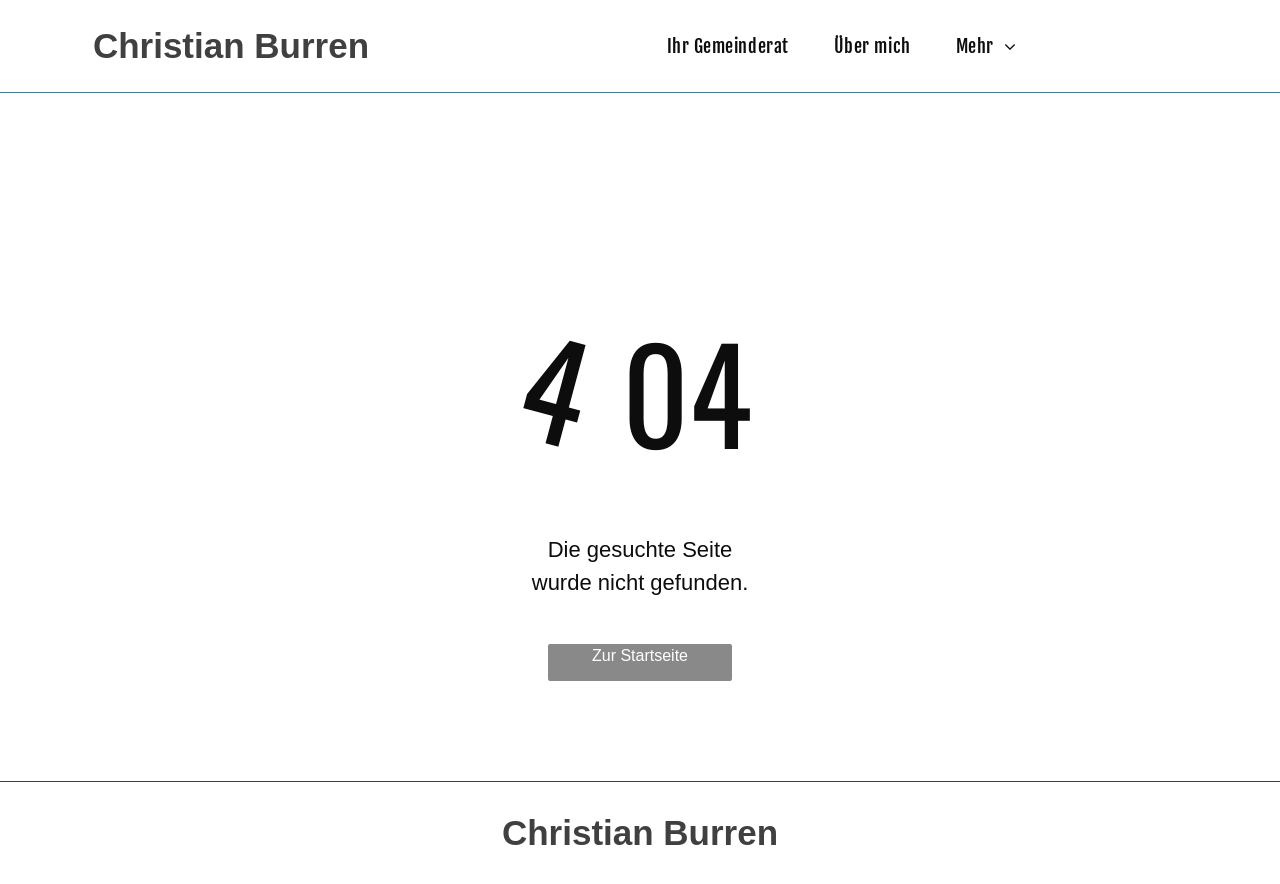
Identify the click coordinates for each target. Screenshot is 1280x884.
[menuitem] (735, 46)
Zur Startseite (640, 655)
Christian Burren (231, 45)
